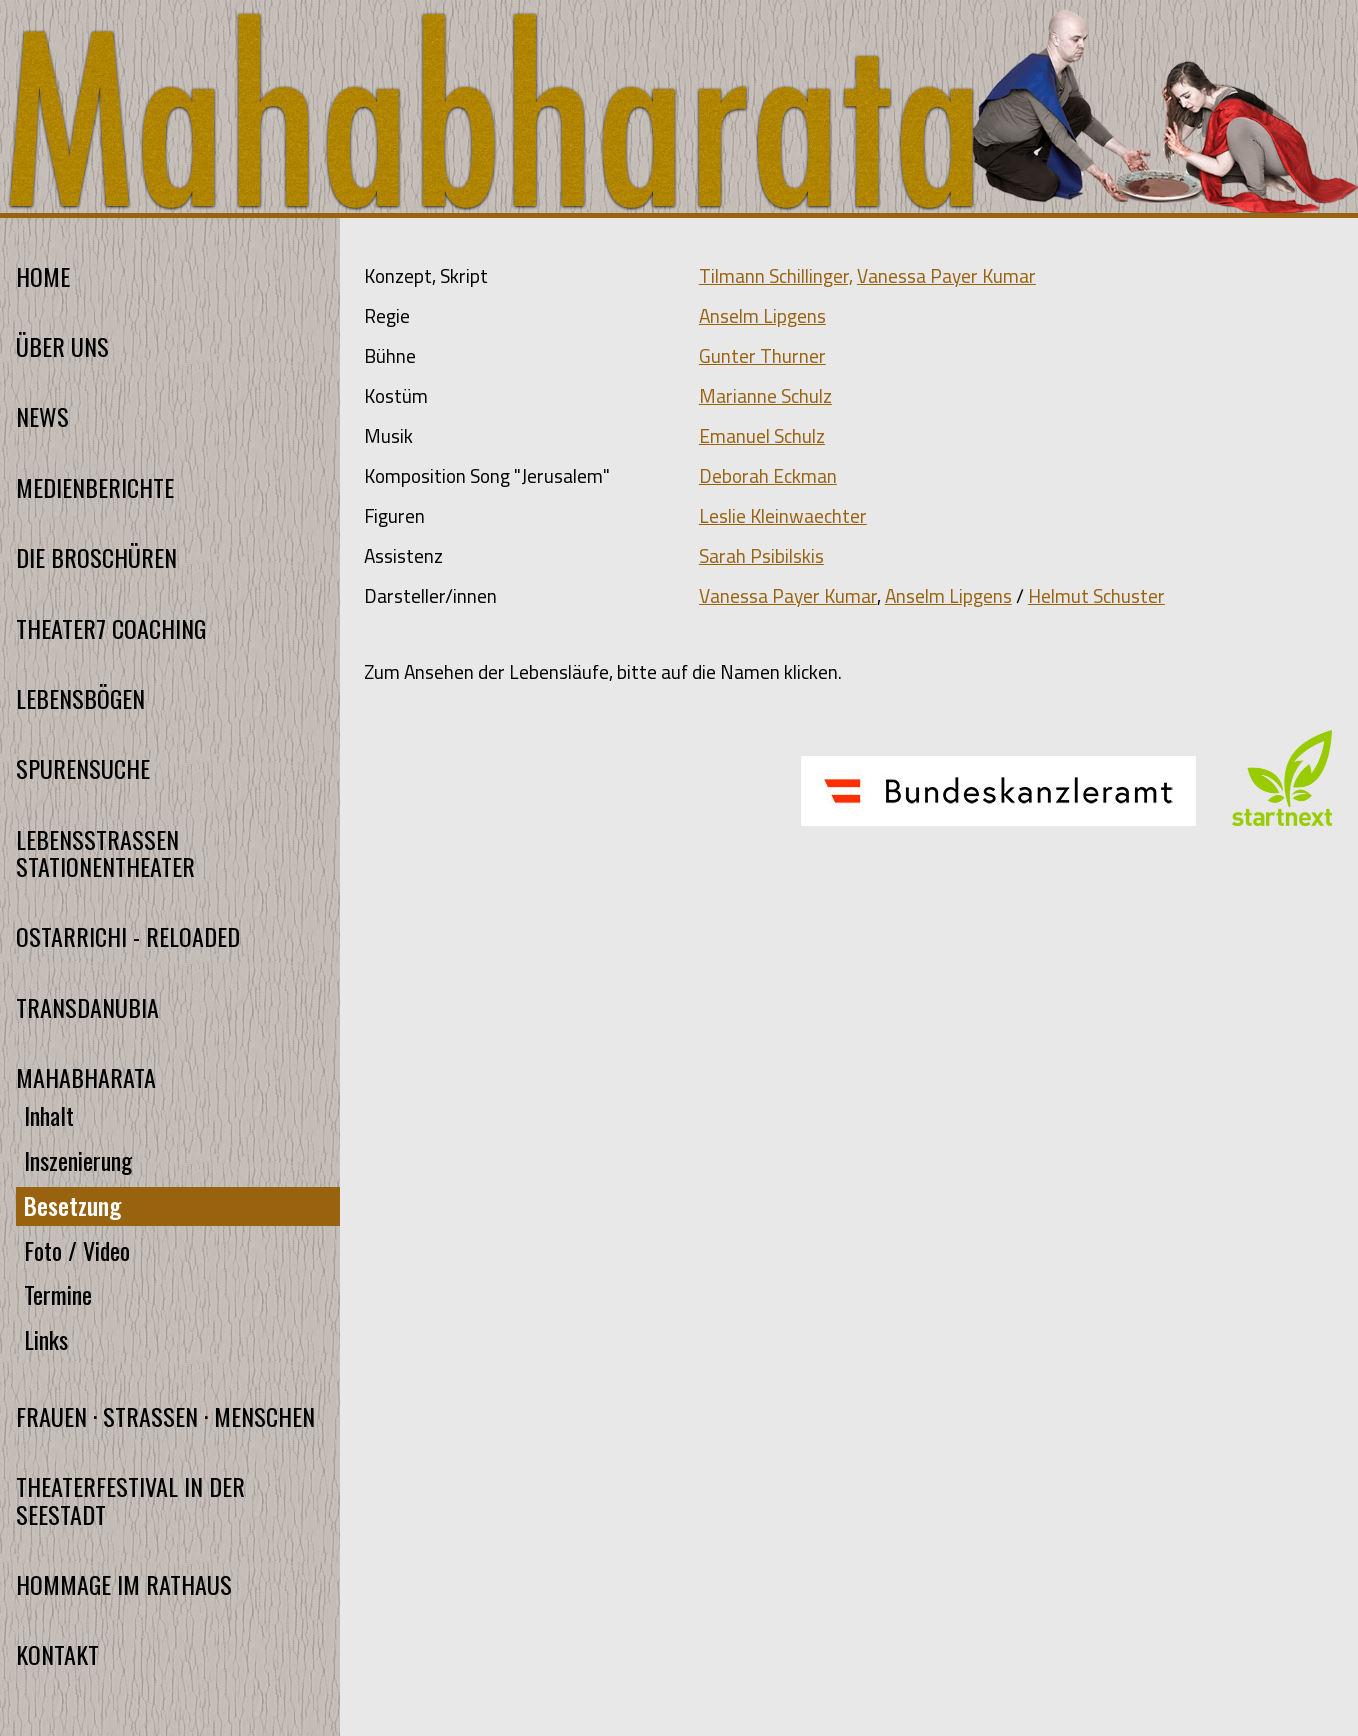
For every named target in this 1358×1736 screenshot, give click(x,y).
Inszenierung (78, 1160)
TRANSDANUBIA (87, 1007)
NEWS (42, 416)
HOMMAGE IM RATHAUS (124, 1584)
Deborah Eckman (768, 476)
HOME (43, 276)
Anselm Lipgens (762, 316)
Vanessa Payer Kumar (946, 276)
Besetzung (72, 1205)
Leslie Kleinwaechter (783, 516)
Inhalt (49, 1115)
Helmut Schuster (1096, 596)
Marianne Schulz (765, 396)
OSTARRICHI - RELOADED (128, 936)
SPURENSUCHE (83, 768)
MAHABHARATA (86, 1077)
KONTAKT (57, 1654)
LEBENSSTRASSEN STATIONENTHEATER (105, 853)
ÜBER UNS (62, 346)
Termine (58, 1294)
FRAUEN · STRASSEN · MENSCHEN (165, 1416)
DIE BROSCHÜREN (96, 557)
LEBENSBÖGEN (80, 698)
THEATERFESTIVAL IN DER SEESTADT (130, 1500)
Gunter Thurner (762, 356)
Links (46, 1339)
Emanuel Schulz (762, 436)
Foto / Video (77, 1250)
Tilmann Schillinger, (776, 276)
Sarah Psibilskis (761, 556)
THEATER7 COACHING (111, 628)
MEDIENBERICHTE (95, 487)
